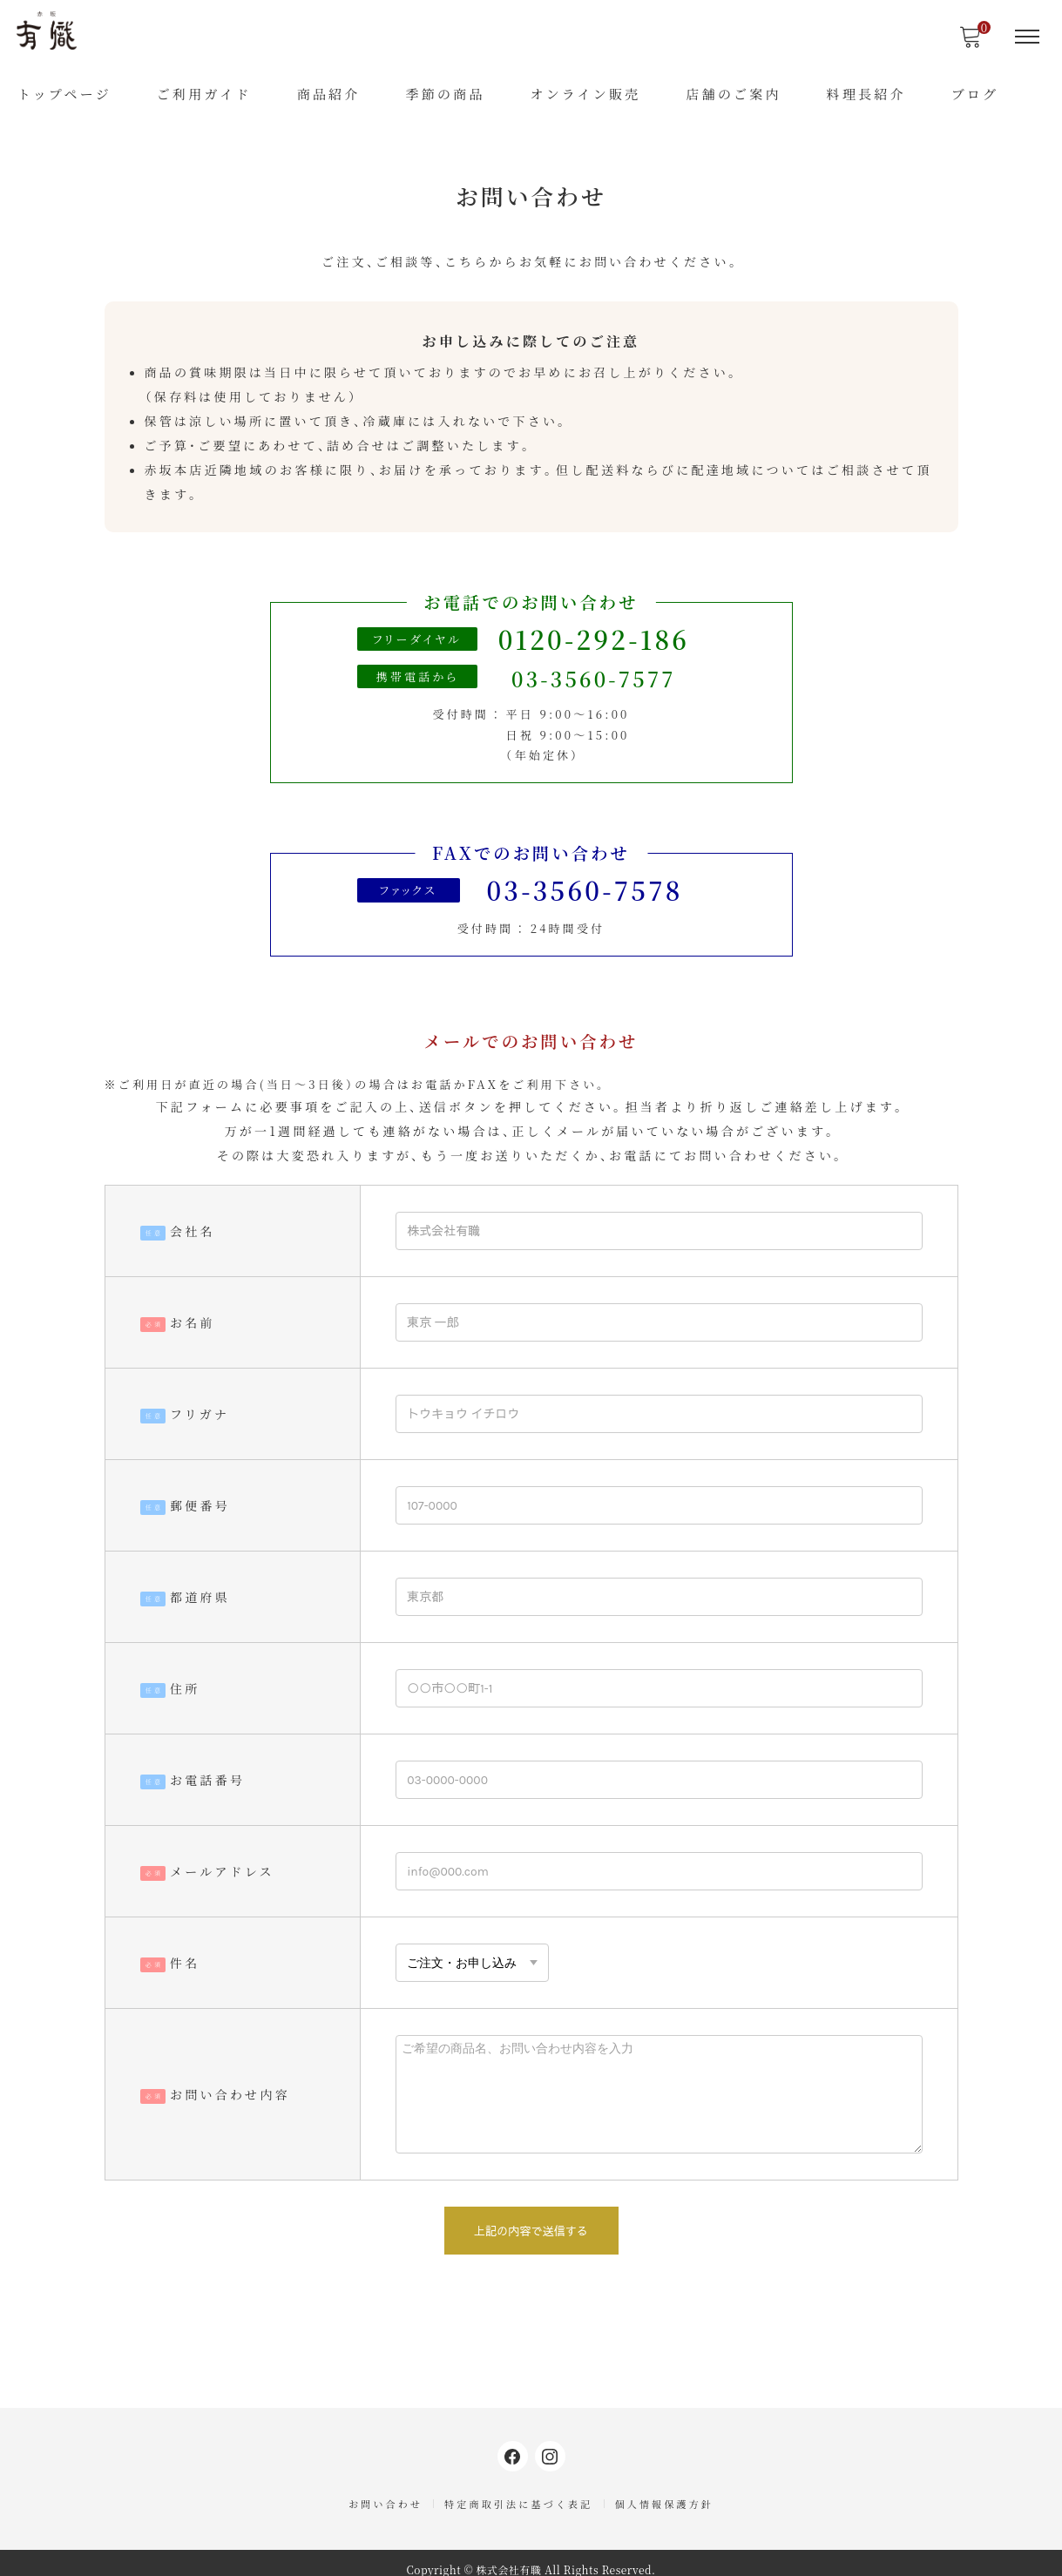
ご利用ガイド (204, 94)
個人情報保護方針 (664, 2494)
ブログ (975, 94)
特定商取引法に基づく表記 (518, 2494)
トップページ (64, 94)
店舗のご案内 (733, 94)
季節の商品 (444, 94)
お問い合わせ (385, 2494)
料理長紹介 (866, 94)
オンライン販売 (585, 94)
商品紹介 (329, 94)
